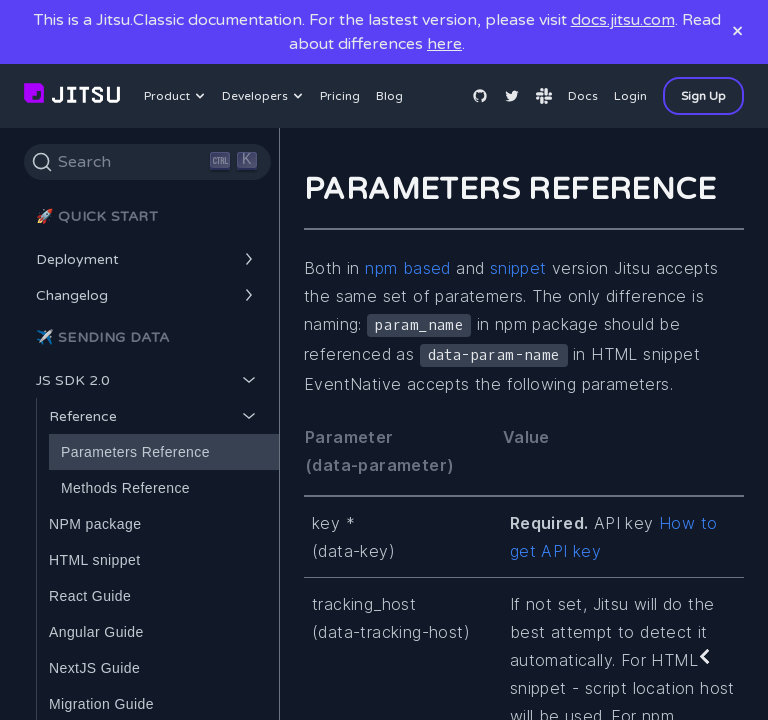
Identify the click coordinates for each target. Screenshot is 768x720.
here (444, 44)
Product (177, 96)
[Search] (147, 162)
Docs (583, 96)
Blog (389, 96)
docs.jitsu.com (623, 20)
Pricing (340, 96)
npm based (408, 268)
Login (630, 96)
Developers (265, 96)
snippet (518, 268)
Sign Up (703, 96)
